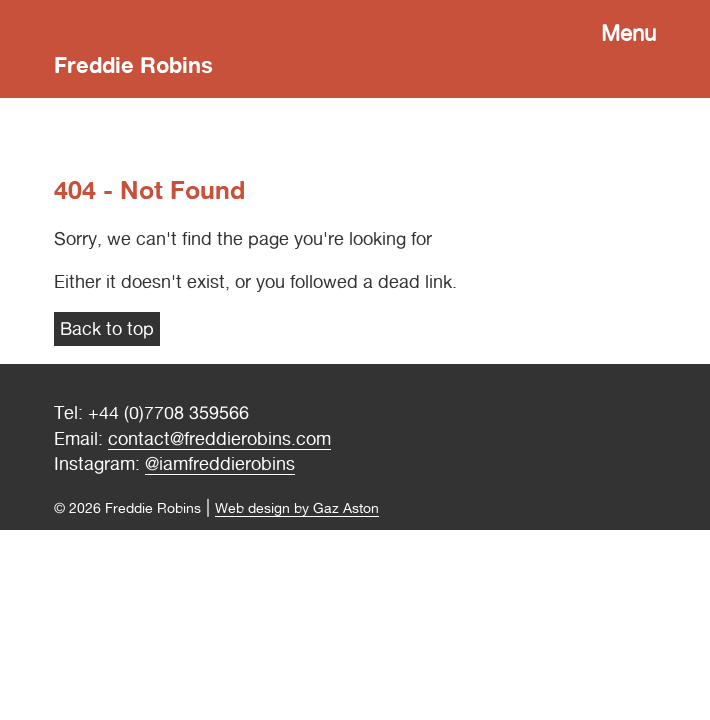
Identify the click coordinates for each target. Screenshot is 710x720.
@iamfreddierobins (220, 463)
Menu (628, 33)
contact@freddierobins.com (219, 438)
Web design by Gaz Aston (297, 507)
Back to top (107, 328)
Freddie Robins (133, 65)
